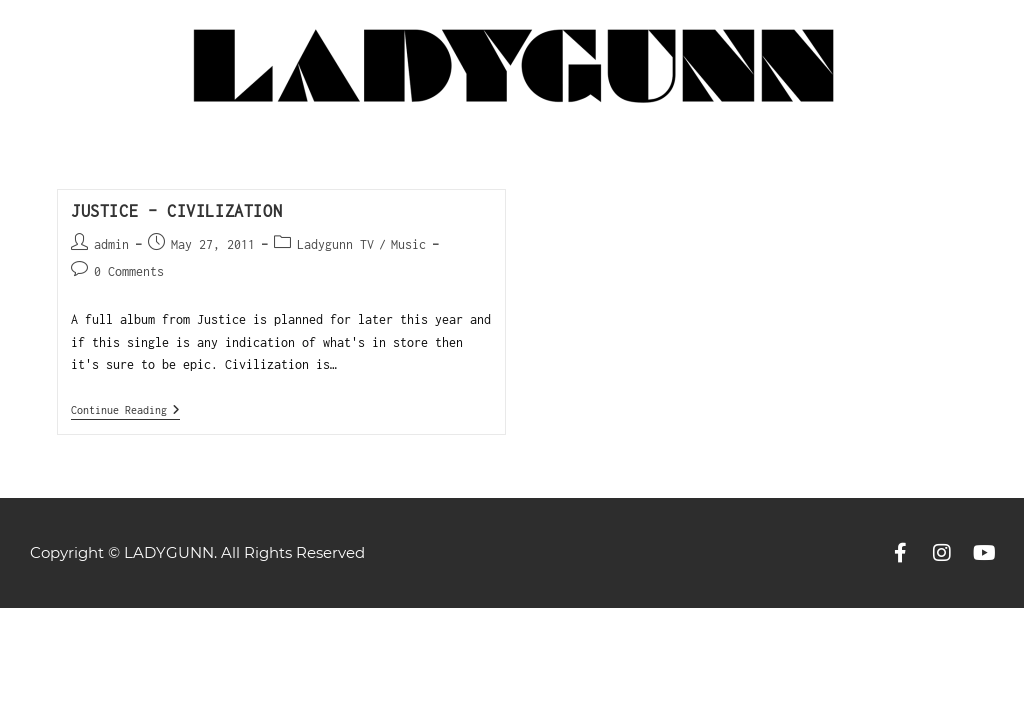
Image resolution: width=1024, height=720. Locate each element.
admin (111, 244)
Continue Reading (125, 409)
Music (408, 244)
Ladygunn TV (335, 244)
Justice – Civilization (176, 211)
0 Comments (129, 271)
